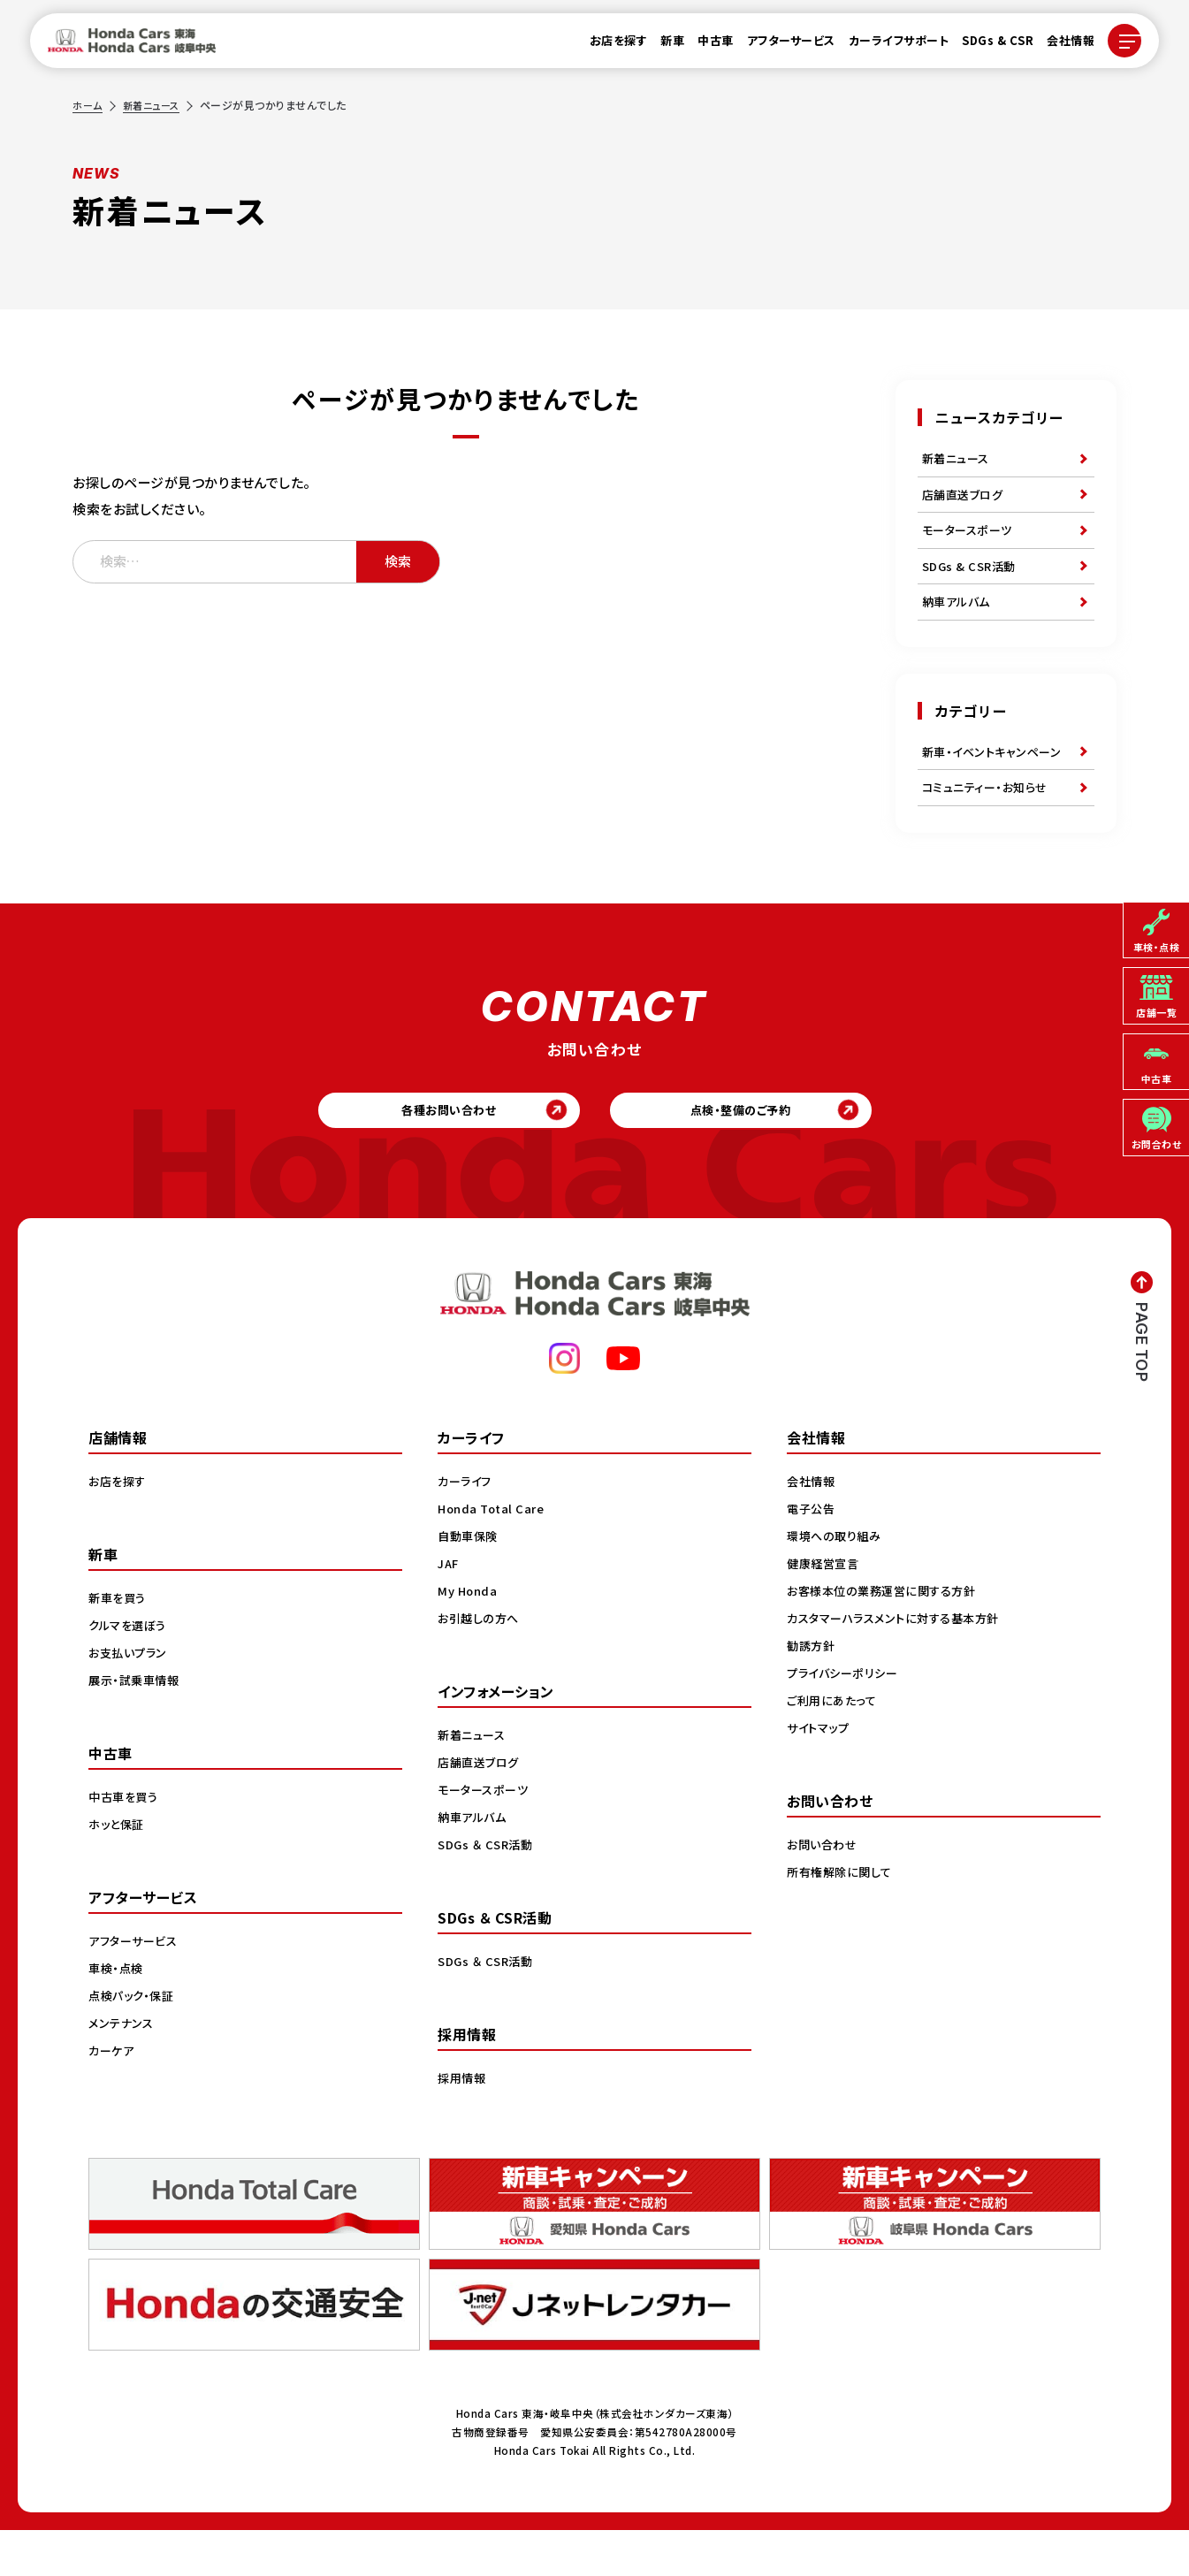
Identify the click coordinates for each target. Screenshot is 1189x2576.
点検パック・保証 (133, 2040)
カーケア (112, 2095)
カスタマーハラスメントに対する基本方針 (900, 1663)
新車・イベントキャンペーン (995, 778)
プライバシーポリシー (845, 1717)
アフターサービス (780, 45)
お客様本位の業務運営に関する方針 (887, 1635)
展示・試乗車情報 (136, 1725)
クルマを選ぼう (130, 1670)
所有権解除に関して (842, 1916)
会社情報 (1060, 45)
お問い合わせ (824, 1889)
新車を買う (119, 1642)
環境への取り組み (837, 1580)
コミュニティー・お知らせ (989, 818)
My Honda (469, 1635)
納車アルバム (958, 623)
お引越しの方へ (481, 1663)
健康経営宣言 (825, 1608)
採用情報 (463, 2122)
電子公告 (812, 1553)
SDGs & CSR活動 (971, 582)
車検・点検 (117, 2013)
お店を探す (608, 45)
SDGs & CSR (987, 45)
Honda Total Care (494, 1553)
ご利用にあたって (834, 1745)
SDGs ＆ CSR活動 (487, 1889)
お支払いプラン (130, 1697)
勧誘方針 (812, 1690)
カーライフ (467, 1526)
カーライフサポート (888, 45)
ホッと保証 (118, 1869)
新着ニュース (156, 104)
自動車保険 (470, 1580)
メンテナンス (122, 2068)
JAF (449, 1608)
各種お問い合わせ (435, 1149)
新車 (662, 45)
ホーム (88, 104)
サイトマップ (820, 1772)
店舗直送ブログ (966, 501)
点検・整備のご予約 (754, 1149)
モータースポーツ (970, 542)
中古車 (705, 45)
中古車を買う (125, 1841)
